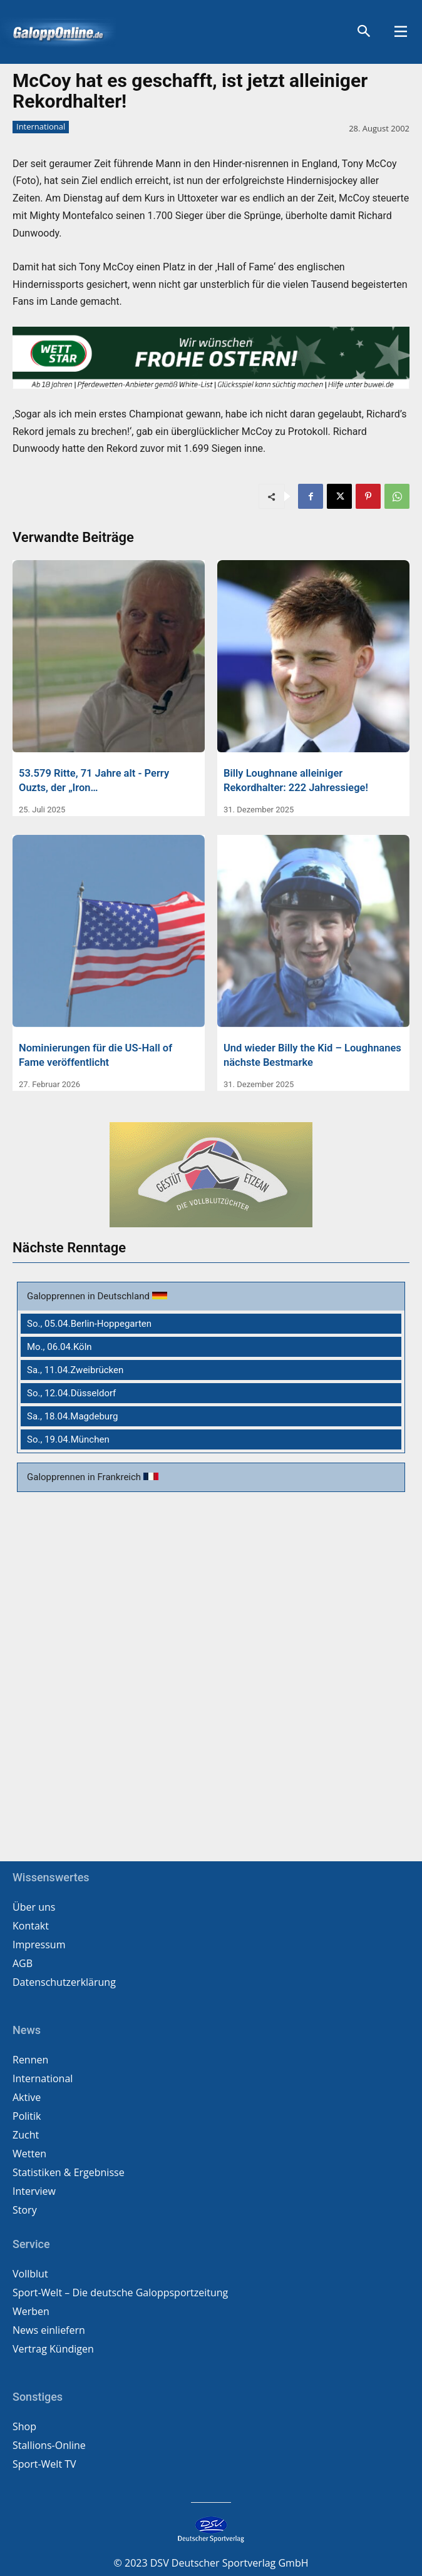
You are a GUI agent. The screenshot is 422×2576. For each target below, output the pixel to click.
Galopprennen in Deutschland (89, 1296)
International (41, 127)
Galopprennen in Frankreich (85, 1477)
